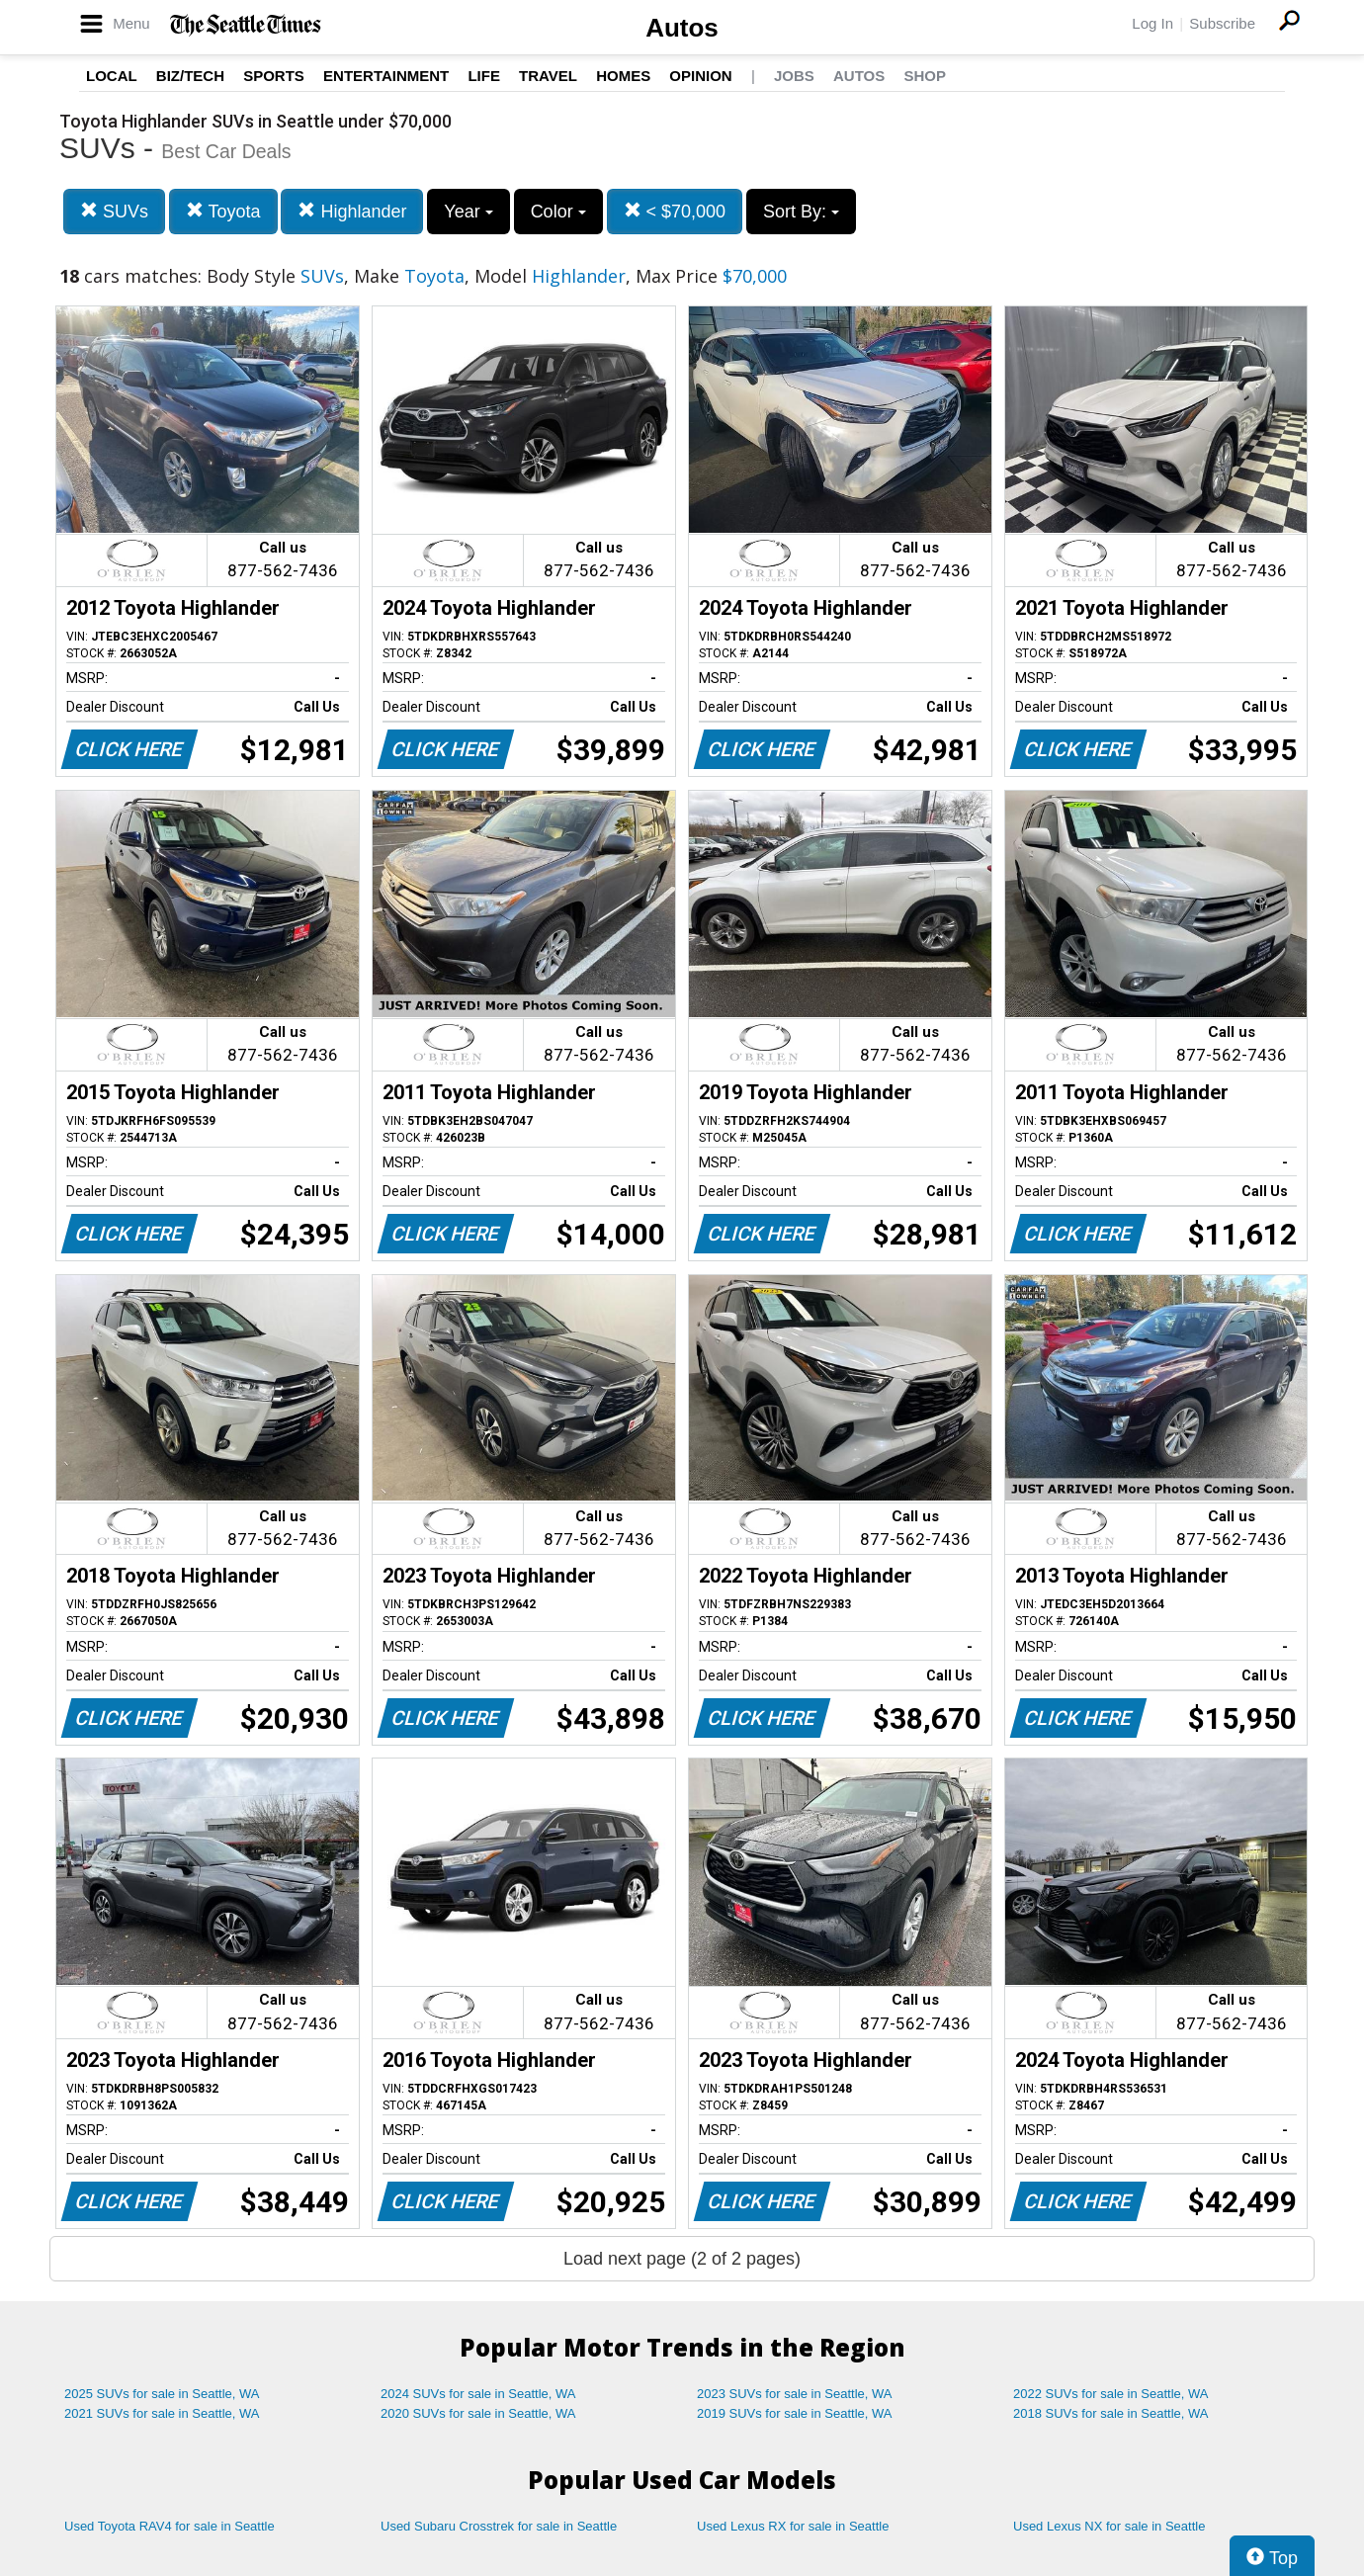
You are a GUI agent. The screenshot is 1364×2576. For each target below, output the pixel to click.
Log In (1152, 23)
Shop (924, 75)
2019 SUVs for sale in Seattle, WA (795, 2413)
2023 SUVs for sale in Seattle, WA (795, 2393)
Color (558, 211)
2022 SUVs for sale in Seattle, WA (1111, 2393)
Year (468, 211)
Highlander (352, 211)
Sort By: (801, 211)
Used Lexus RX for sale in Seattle (793, 2526)
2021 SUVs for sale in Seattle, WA (162, 2413)
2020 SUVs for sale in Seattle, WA (478, 2413)
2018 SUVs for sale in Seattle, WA (1111, 2413)
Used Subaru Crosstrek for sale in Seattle (499, 2526)
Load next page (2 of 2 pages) (682, 2259)
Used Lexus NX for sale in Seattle (1109, 2526)
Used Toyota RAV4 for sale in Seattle (169, 2526)
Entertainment (386, 75)
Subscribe (1222, 23)
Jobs (794, 75)
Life (484, 75)
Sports (273, 75)
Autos (682, 28)
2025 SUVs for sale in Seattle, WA (162, 2393)
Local (111, 75)
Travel (548, 75)
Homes (623, 75)
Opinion (700, 75)
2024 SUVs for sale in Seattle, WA (478, 2393)
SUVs (114, 211)
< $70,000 (675, 211)
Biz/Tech (190, 75)
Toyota (223, 211)
